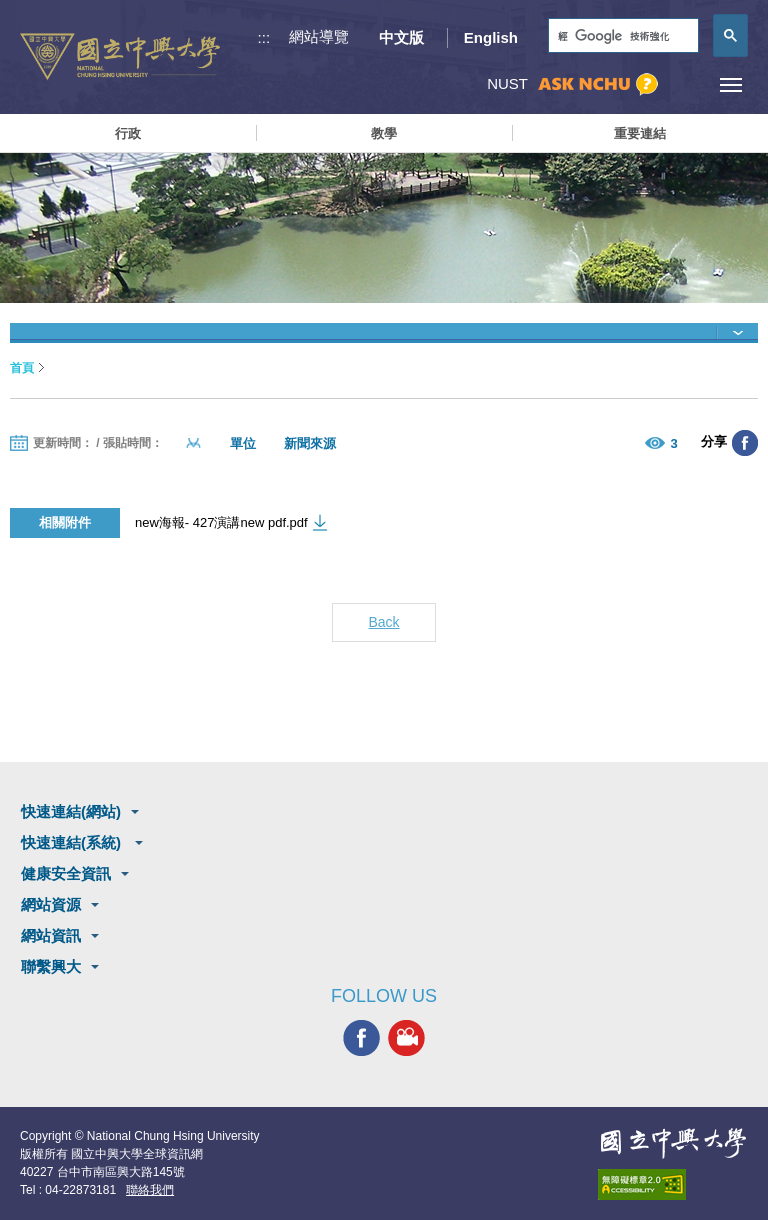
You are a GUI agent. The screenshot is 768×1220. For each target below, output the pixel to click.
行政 (128, 133)
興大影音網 (406, 1038)
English (491, 37)
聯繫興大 (51, 966)
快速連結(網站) (71, 811)
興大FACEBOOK (361, 1038)
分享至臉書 (745, 443)
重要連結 (640, 133)
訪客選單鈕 (685, 84)
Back (383, 622)
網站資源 (51, 904)
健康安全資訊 (66, 873)
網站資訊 (51, 935)
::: (264, 37)
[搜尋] (621, 36)
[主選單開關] (730, 84)
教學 (384, 133)
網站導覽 (319, 36)
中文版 (401, 37)
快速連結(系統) (73, 842)
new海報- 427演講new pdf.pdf (221, 522)
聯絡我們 (150, 1190)
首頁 (22, 368)
